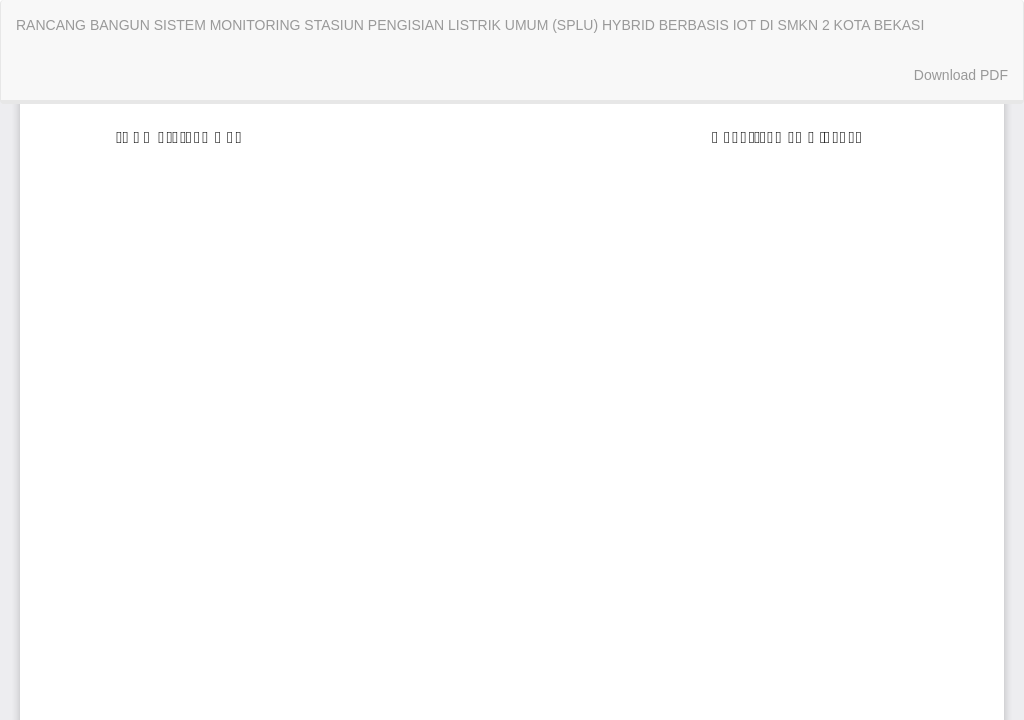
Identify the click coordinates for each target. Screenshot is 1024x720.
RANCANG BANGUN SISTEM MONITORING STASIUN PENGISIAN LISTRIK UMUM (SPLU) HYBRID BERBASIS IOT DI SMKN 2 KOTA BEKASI (470, 25)
